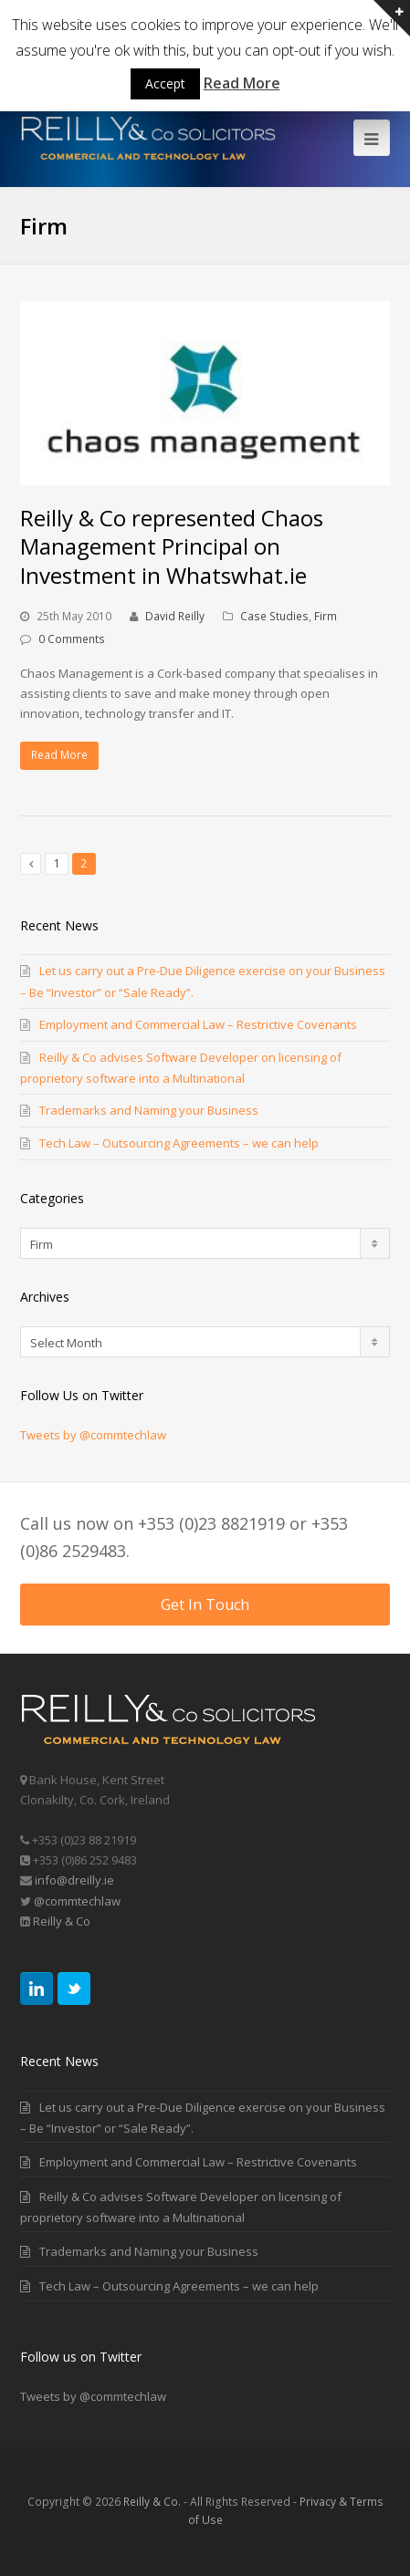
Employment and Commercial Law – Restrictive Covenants (198, 1024)
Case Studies (274, 616)
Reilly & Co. (152, 2501)
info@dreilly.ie (74, 1880)
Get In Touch (205, 1604)
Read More (59, 755)
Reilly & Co (60, 1921)
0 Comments (71, 639)
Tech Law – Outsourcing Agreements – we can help (179, 1143)
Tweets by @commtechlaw (93, 1435)
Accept (165, 83)
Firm (325, 616)
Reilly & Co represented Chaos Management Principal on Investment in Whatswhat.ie (171, 546)
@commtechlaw (77, 1901)
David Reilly (175, 616)
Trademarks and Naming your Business (148, 1110)
